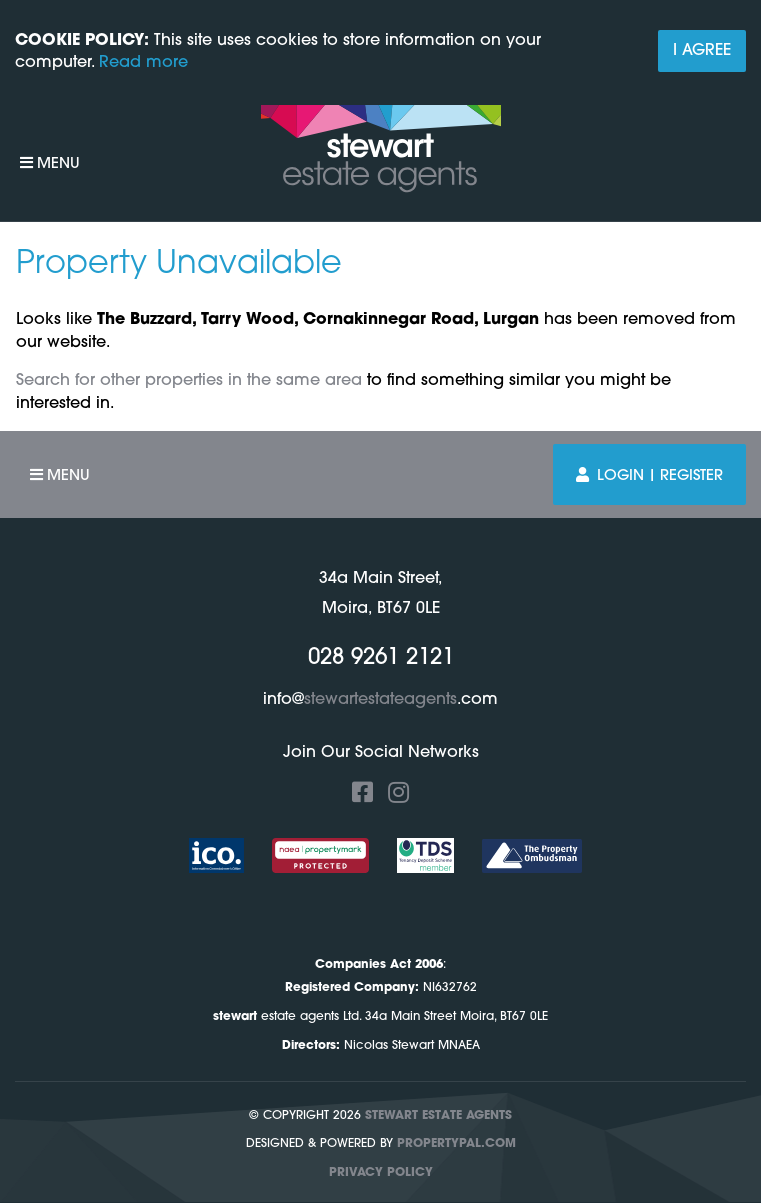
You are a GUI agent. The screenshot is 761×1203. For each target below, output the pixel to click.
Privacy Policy (381, 1173)
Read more (143, 63)
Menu (50, 163)
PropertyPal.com (456, 1144)
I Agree (702, 51)
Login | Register (649, 475)
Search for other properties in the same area (189, 381)
